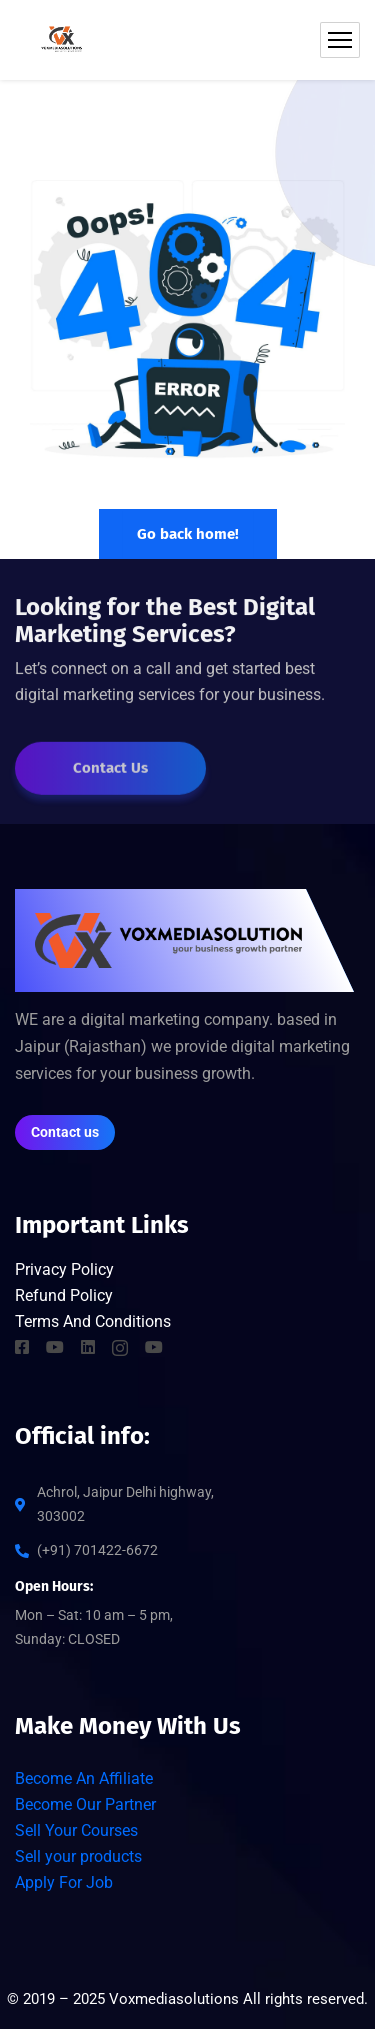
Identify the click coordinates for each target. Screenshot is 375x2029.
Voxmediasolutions (174, 1999)
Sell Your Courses (76, 1830)
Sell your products (78, 1856)
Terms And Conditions (93, 1321)
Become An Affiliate (84, 1778)
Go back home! (188, 534)
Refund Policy (64, 1295)
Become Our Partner (85, 1804)
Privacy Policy (66, 1269)
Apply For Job (64, 1882)
